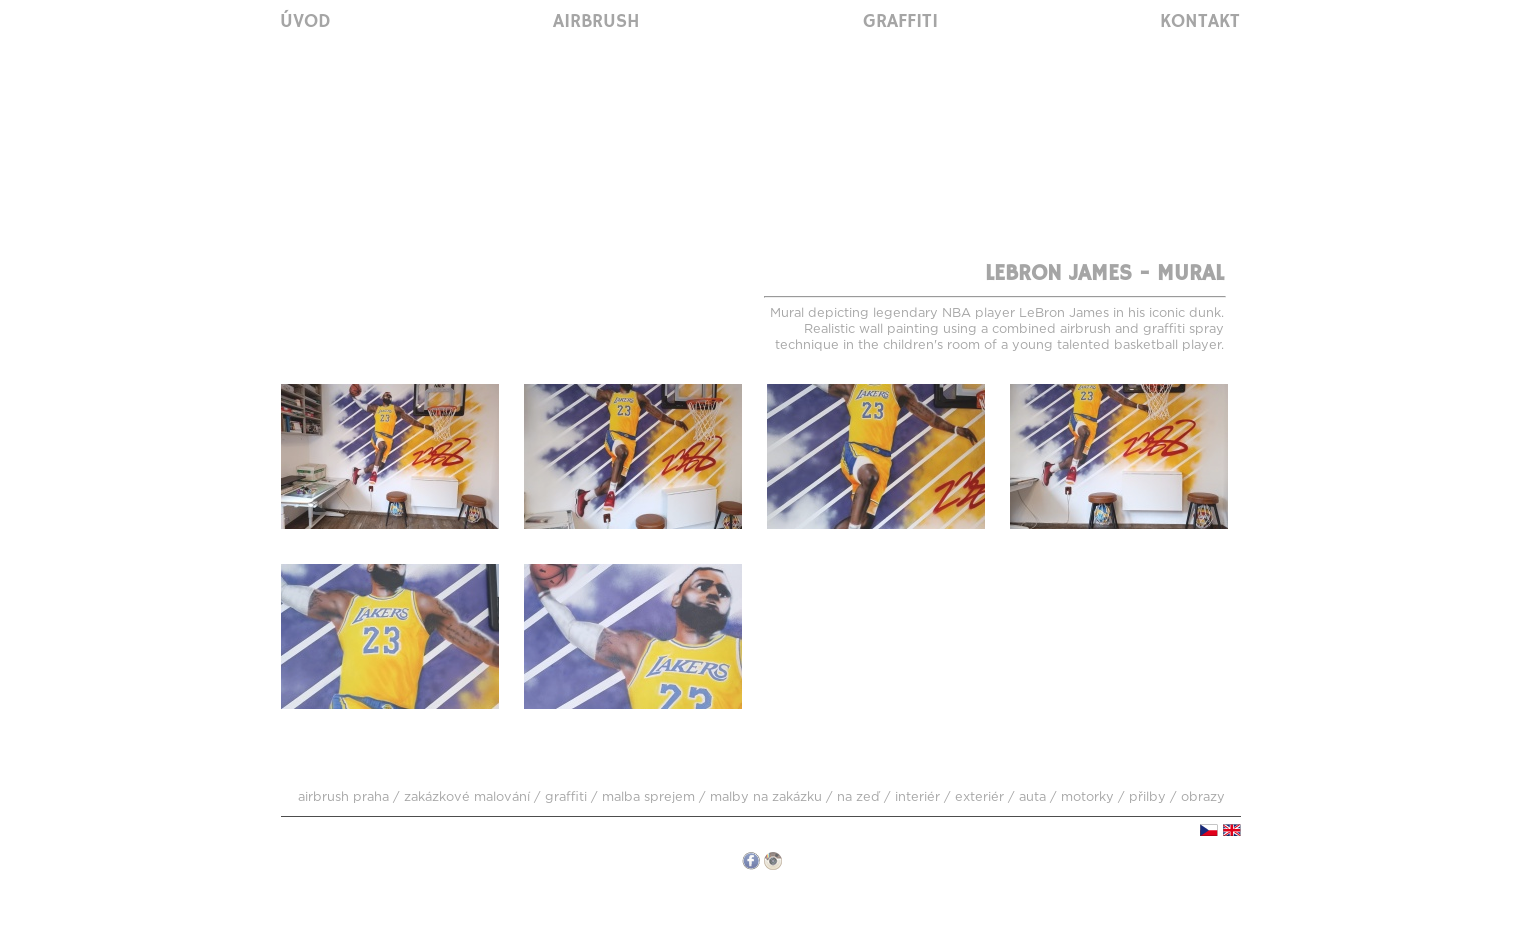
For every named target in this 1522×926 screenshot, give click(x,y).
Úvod (305, 22)
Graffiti (900, 22)
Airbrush (596, 22)
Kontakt (1200, 22)
